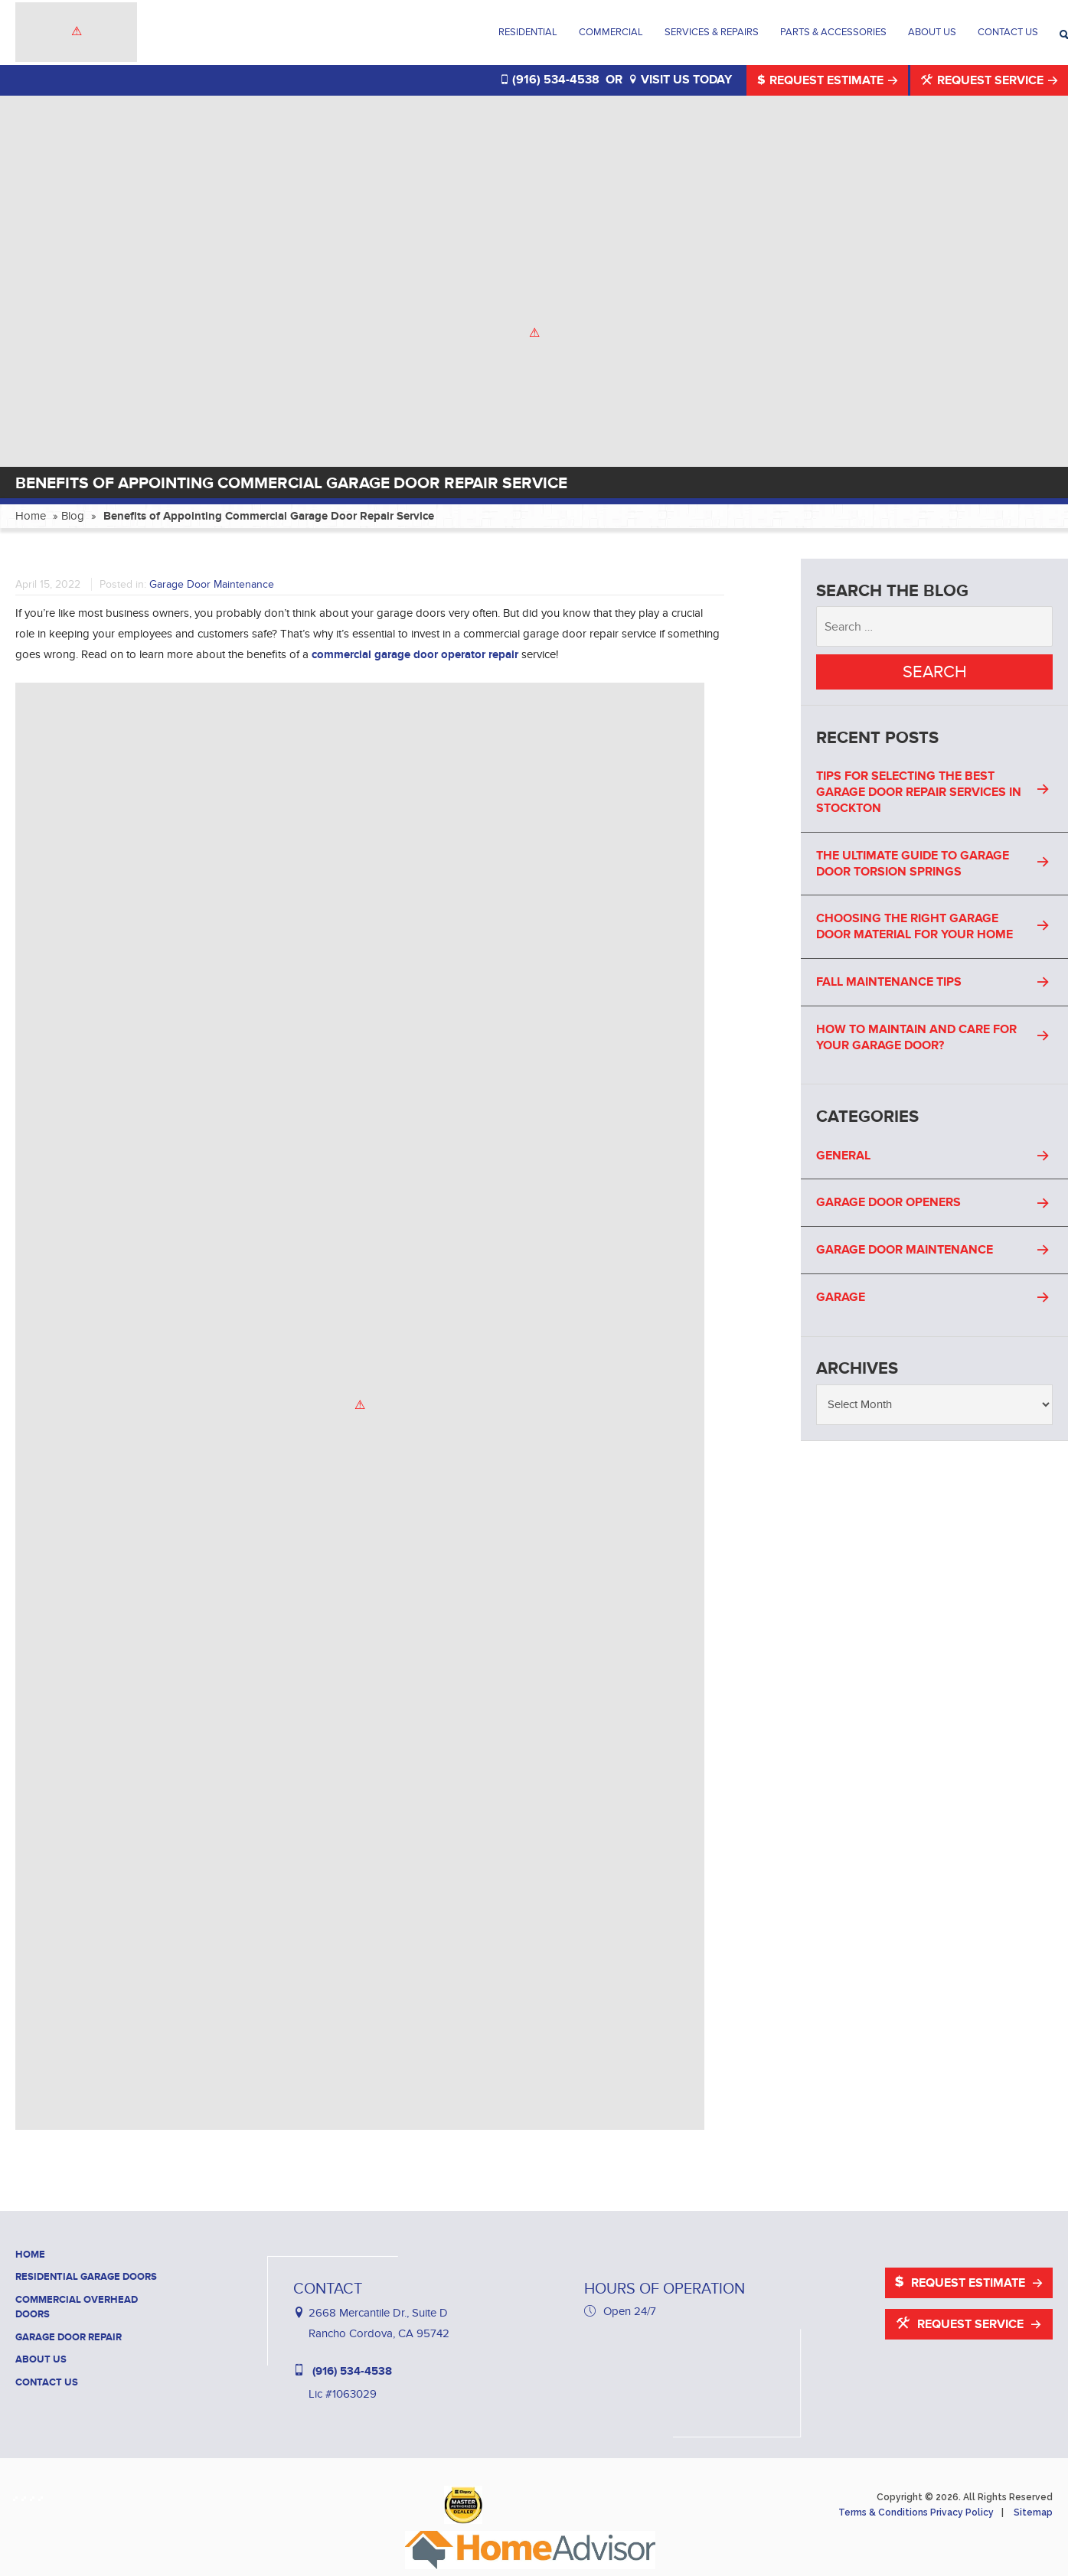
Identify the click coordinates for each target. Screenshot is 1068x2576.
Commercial (611, 32)
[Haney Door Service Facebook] (18, 2495)
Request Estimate (822, 80)
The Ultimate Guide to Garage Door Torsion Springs (912, 863)
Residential (527, 32)
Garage (840, 1297)
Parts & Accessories (833, 32)
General (843, 1155)
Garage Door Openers (888, 1202)
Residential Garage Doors (86, 2277)
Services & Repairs (712, 32)
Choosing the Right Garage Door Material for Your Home (914, 926)
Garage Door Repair (68, 2337)
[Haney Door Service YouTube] (43, 2495)
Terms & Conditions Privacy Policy (916, 2512)
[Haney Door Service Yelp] (35, 2495)
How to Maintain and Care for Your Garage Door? (916, 1037)
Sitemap (1033, 2512)
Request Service (984, 80)
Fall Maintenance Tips (889, 982)
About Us (932, 32)
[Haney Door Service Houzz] (26, 2495)
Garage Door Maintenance (211, 584)
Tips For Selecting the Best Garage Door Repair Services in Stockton (918, 792)
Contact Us (1008, 32)
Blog (72, 516)
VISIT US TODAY (680, 79)
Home (30, 516)
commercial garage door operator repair (415, 654)
